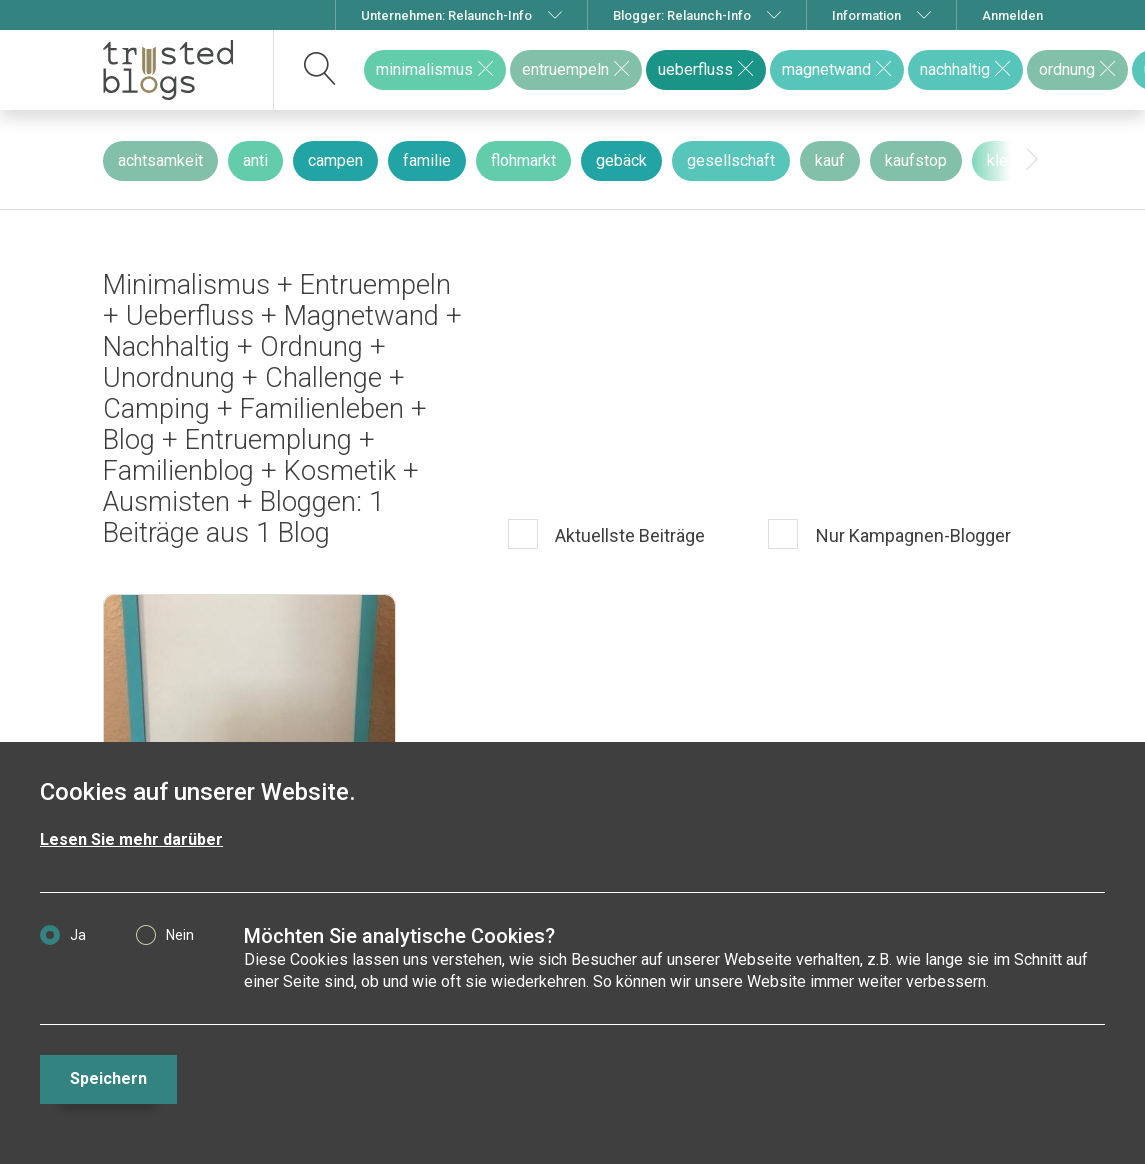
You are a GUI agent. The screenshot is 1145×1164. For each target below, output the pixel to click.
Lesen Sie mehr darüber (131, 839)
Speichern (108, 1078)
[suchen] (320, 70)
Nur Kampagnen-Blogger (911, 535)
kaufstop (916, 160)
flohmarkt (523, 160)
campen (335, 160)
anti (255, 160)
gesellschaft (731, 160)
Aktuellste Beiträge (628, 535)
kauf (830, 160)
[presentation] (1032, 160)
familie (427, 160)
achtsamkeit (160, 160)
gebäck (621, 160)
